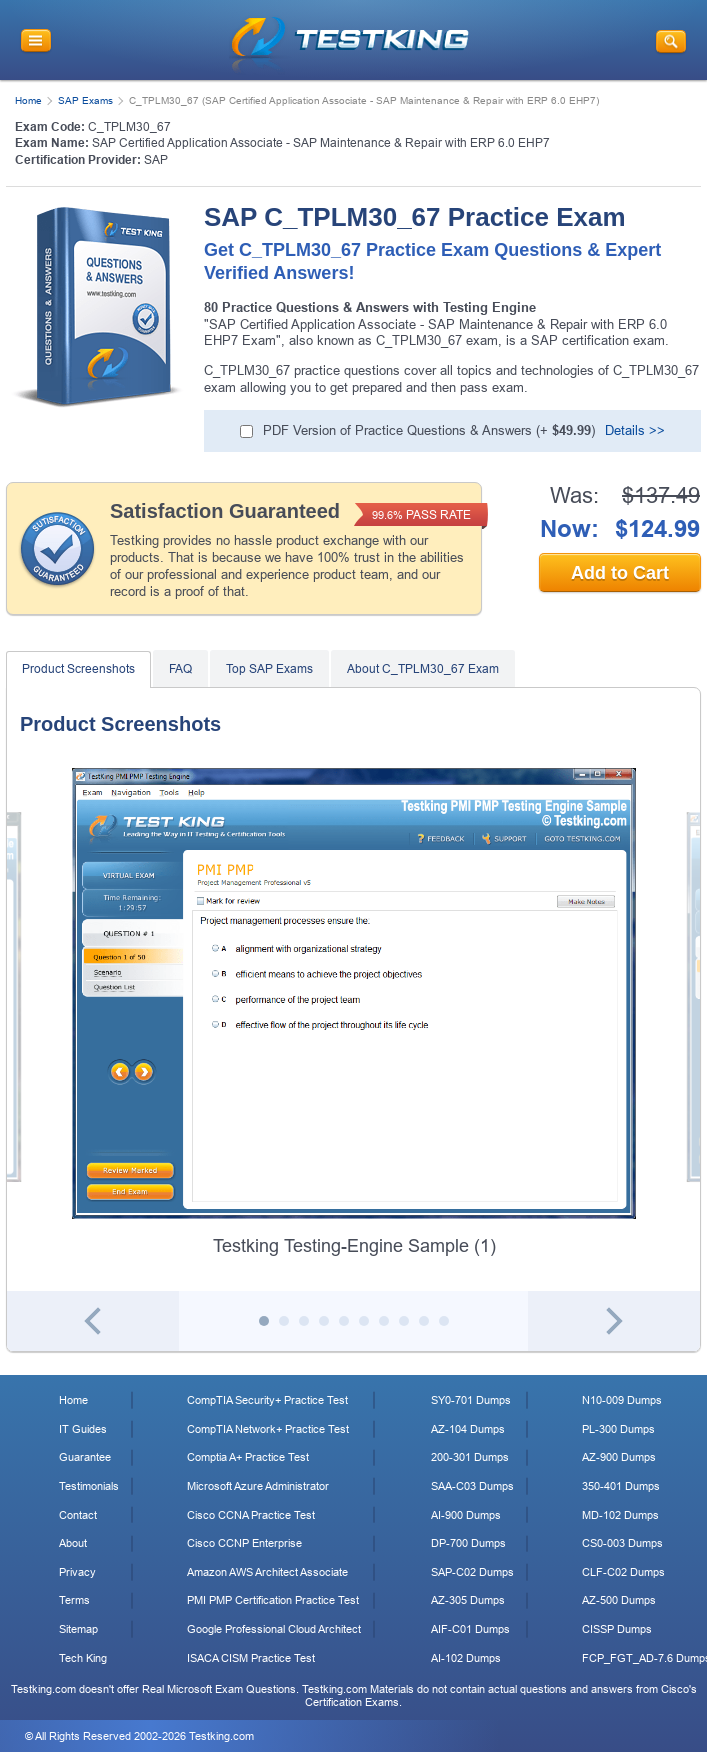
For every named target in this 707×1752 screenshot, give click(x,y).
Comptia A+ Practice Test (248, 1457)
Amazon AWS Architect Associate (267, 1572)
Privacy (77, 1572)
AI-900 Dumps (466, 1515)
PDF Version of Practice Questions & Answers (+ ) (429, 430)
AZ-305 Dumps (468, 1600)
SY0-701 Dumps (471, 1400)
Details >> (635, 430)
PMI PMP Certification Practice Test (273, 1600)
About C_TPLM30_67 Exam (423, 669)
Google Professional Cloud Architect (274, 1629)
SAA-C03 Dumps (472, 1486)
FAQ (180, 669)
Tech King (83, 1658)
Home (28, 100)
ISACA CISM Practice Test (251, 1658)
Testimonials (89, 1486)
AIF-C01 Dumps (470, 1629)
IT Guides (83, 1429)
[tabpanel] (354, 1013)
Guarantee (85, 1457)
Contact (78, 1515)
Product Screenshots (78, 669)
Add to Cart (620, 573)
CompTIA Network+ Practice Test (268, 1429)
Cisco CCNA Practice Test (251, 1515)
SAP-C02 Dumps (472, 1572)
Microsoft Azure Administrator (258, 1486)
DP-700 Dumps (468, 1543)
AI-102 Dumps (466, 1658)
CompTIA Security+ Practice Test (267, 1400)
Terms (74, 1600)
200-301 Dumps (470, 1457)
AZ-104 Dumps (468, 1429)
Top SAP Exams (269, 669)
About (73, 1543)
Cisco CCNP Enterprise (244, 1543)
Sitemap (78, 1629)
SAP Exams (85, 100)
